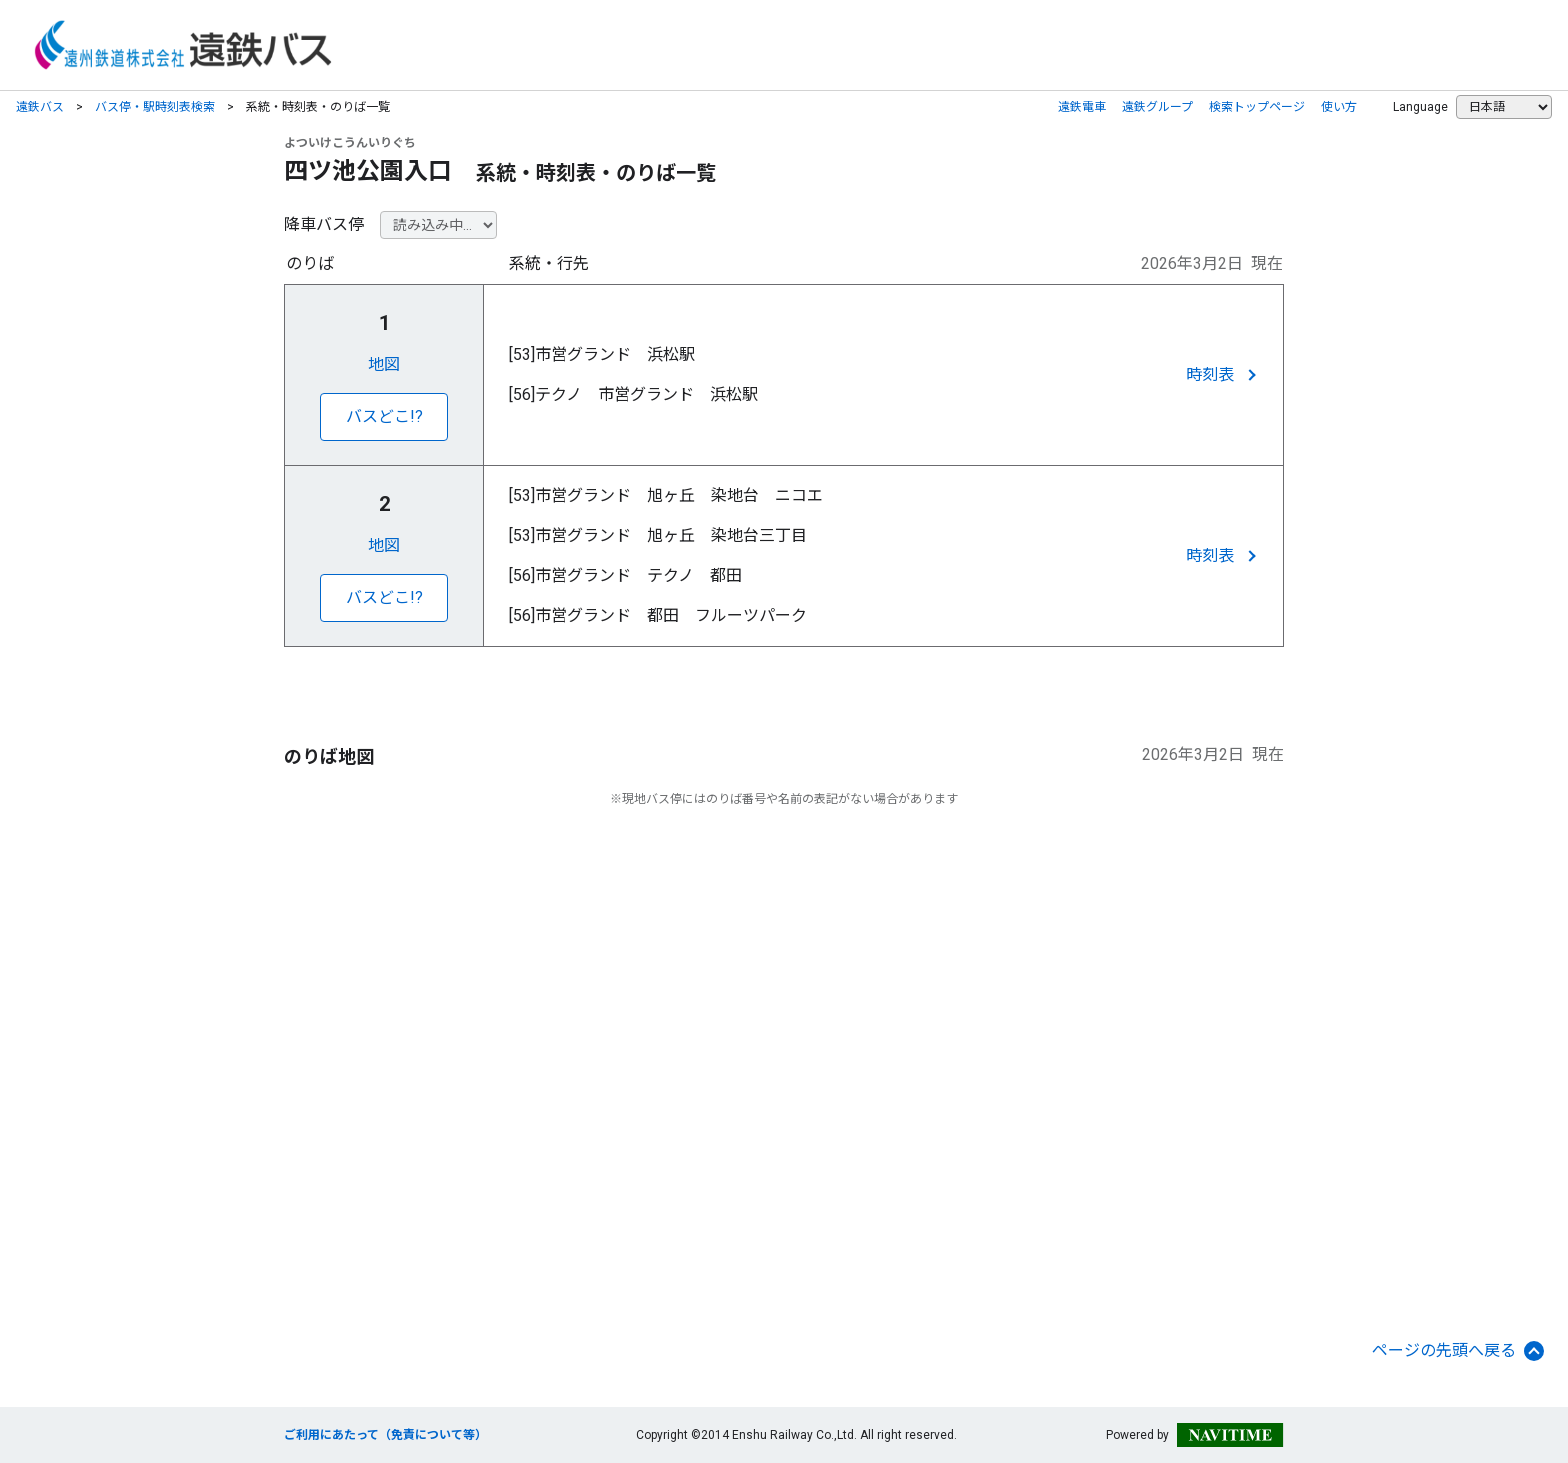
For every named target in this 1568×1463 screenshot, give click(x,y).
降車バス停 (324, 224)
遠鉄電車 (1082, 107)
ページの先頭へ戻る (1458, 1351)
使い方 (1339, 107)
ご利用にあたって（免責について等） (385, 1435)
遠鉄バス (40, 107)
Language (1420, 107)
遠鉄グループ (1157, 107)
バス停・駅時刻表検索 (155, 107)
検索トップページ (1257, 107)
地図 (384, 364)
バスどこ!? (384, 416)
